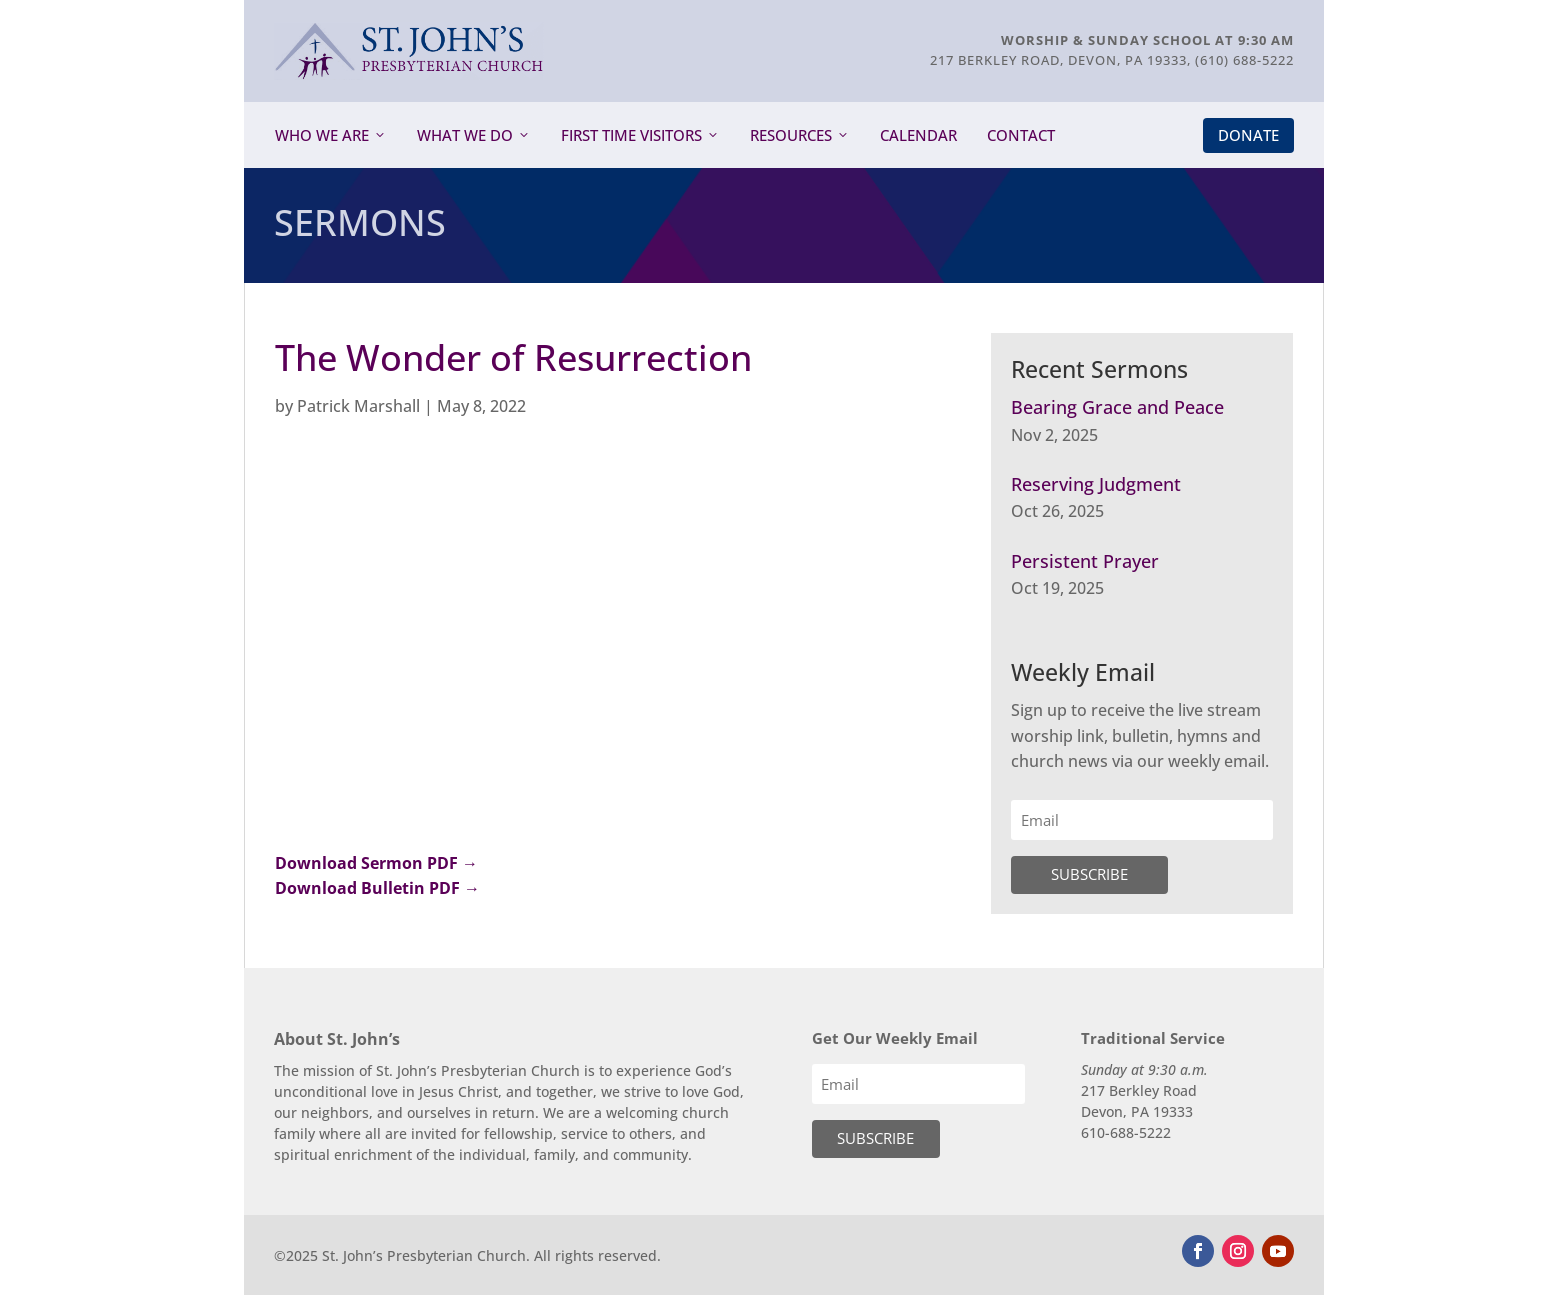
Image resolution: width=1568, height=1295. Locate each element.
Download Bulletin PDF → (377, 888)
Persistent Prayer (1085, 561)
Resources (791, 135)
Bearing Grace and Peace (1117, 407)
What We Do (465, 135)
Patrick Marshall (358, 406)
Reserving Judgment (1096, 484)
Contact (1021, 135)
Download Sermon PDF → (376, 863)
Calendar (918, 135)
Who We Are (322, 135)
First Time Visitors (631, 135)
